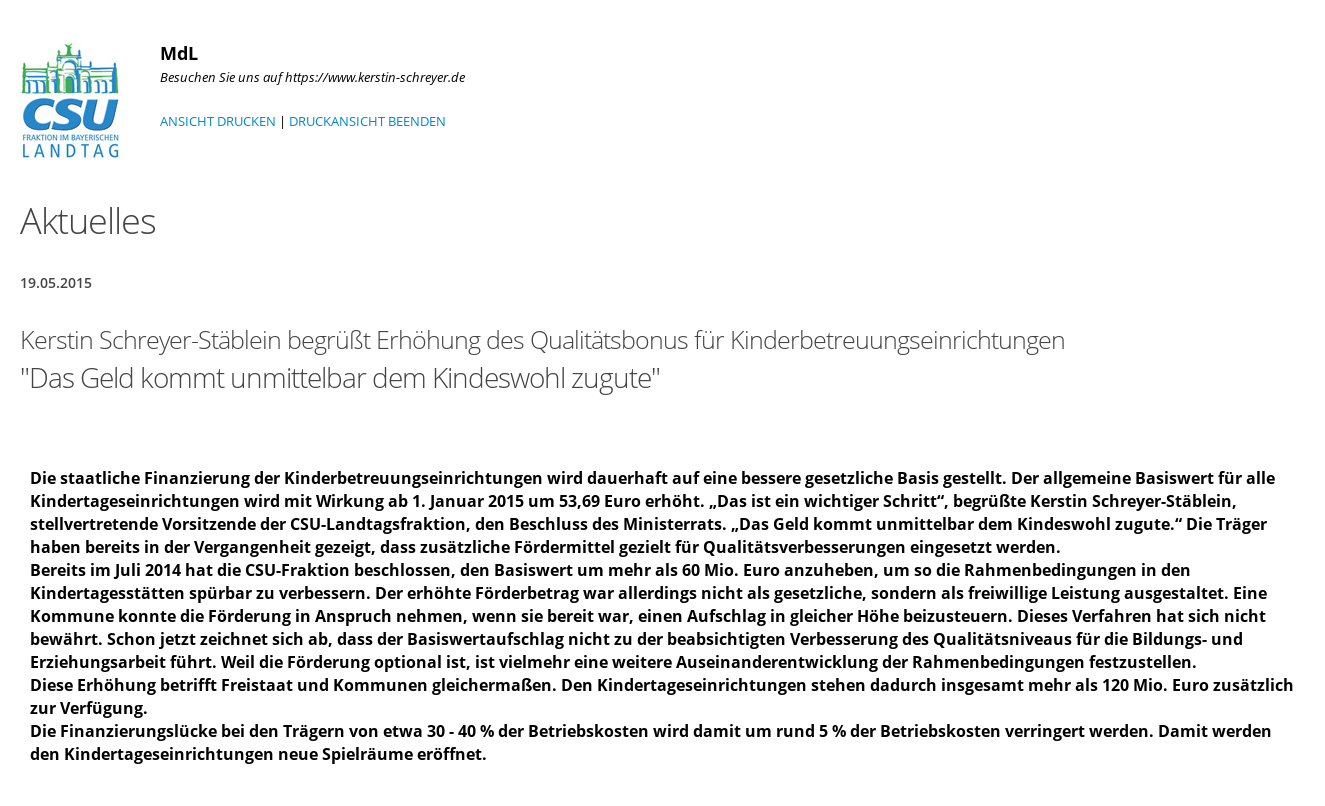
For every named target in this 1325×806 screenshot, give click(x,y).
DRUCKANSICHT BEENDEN (367, 121)
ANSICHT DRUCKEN (218, 121)
